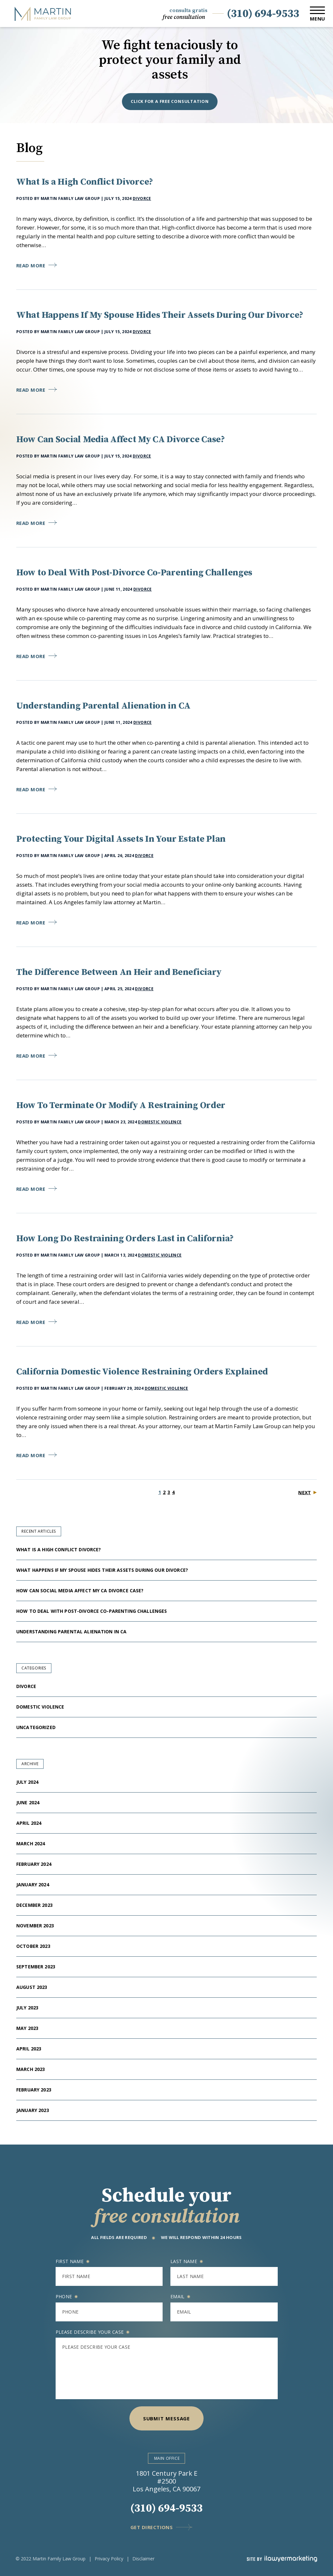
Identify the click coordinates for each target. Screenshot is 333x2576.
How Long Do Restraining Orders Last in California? (125, 1238)
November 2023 (35, 1925)
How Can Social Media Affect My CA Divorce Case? (120, 439)
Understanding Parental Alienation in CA (104, 705)
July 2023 (27, 2008)
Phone (67, 2296)
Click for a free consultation (170, 101)
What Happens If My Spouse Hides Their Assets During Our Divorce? (160, 315)
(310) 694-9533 (263, 13)
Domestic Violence (159, 1122)
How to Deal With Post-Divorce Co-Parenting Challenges (135, 572)
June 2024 (27, 1802)
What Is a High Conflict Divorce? (84, 182)
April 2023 (28, 2049)
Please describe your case (92, 2332)
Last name (186, 2261)
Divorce (142, 198)
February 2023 (33, 2090)
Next (304, 1492)
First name (72, 2261)
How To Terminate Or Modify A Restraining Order (120, 1105)
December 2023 (34, 1905)
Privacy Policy (109, 2558)
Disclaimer (143, 2558)
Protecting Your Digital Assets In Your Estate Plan (121, 839)
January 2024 (32, 1884)
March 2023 (30, 2069)
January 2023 (32, 2110)
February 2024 (33, 1864)
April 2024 (28, 1823)
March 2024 (30, 1843)
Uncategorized (36, 1727)
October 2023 (33, 1946)
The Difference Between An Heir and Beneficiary (118, 972)
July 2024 (27, 1782)
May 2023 (27, 2028)
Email (180, 2296)
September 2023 (35, 1967)
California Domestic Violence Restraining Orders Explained (142, 1371)
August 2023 (31, 1987)
